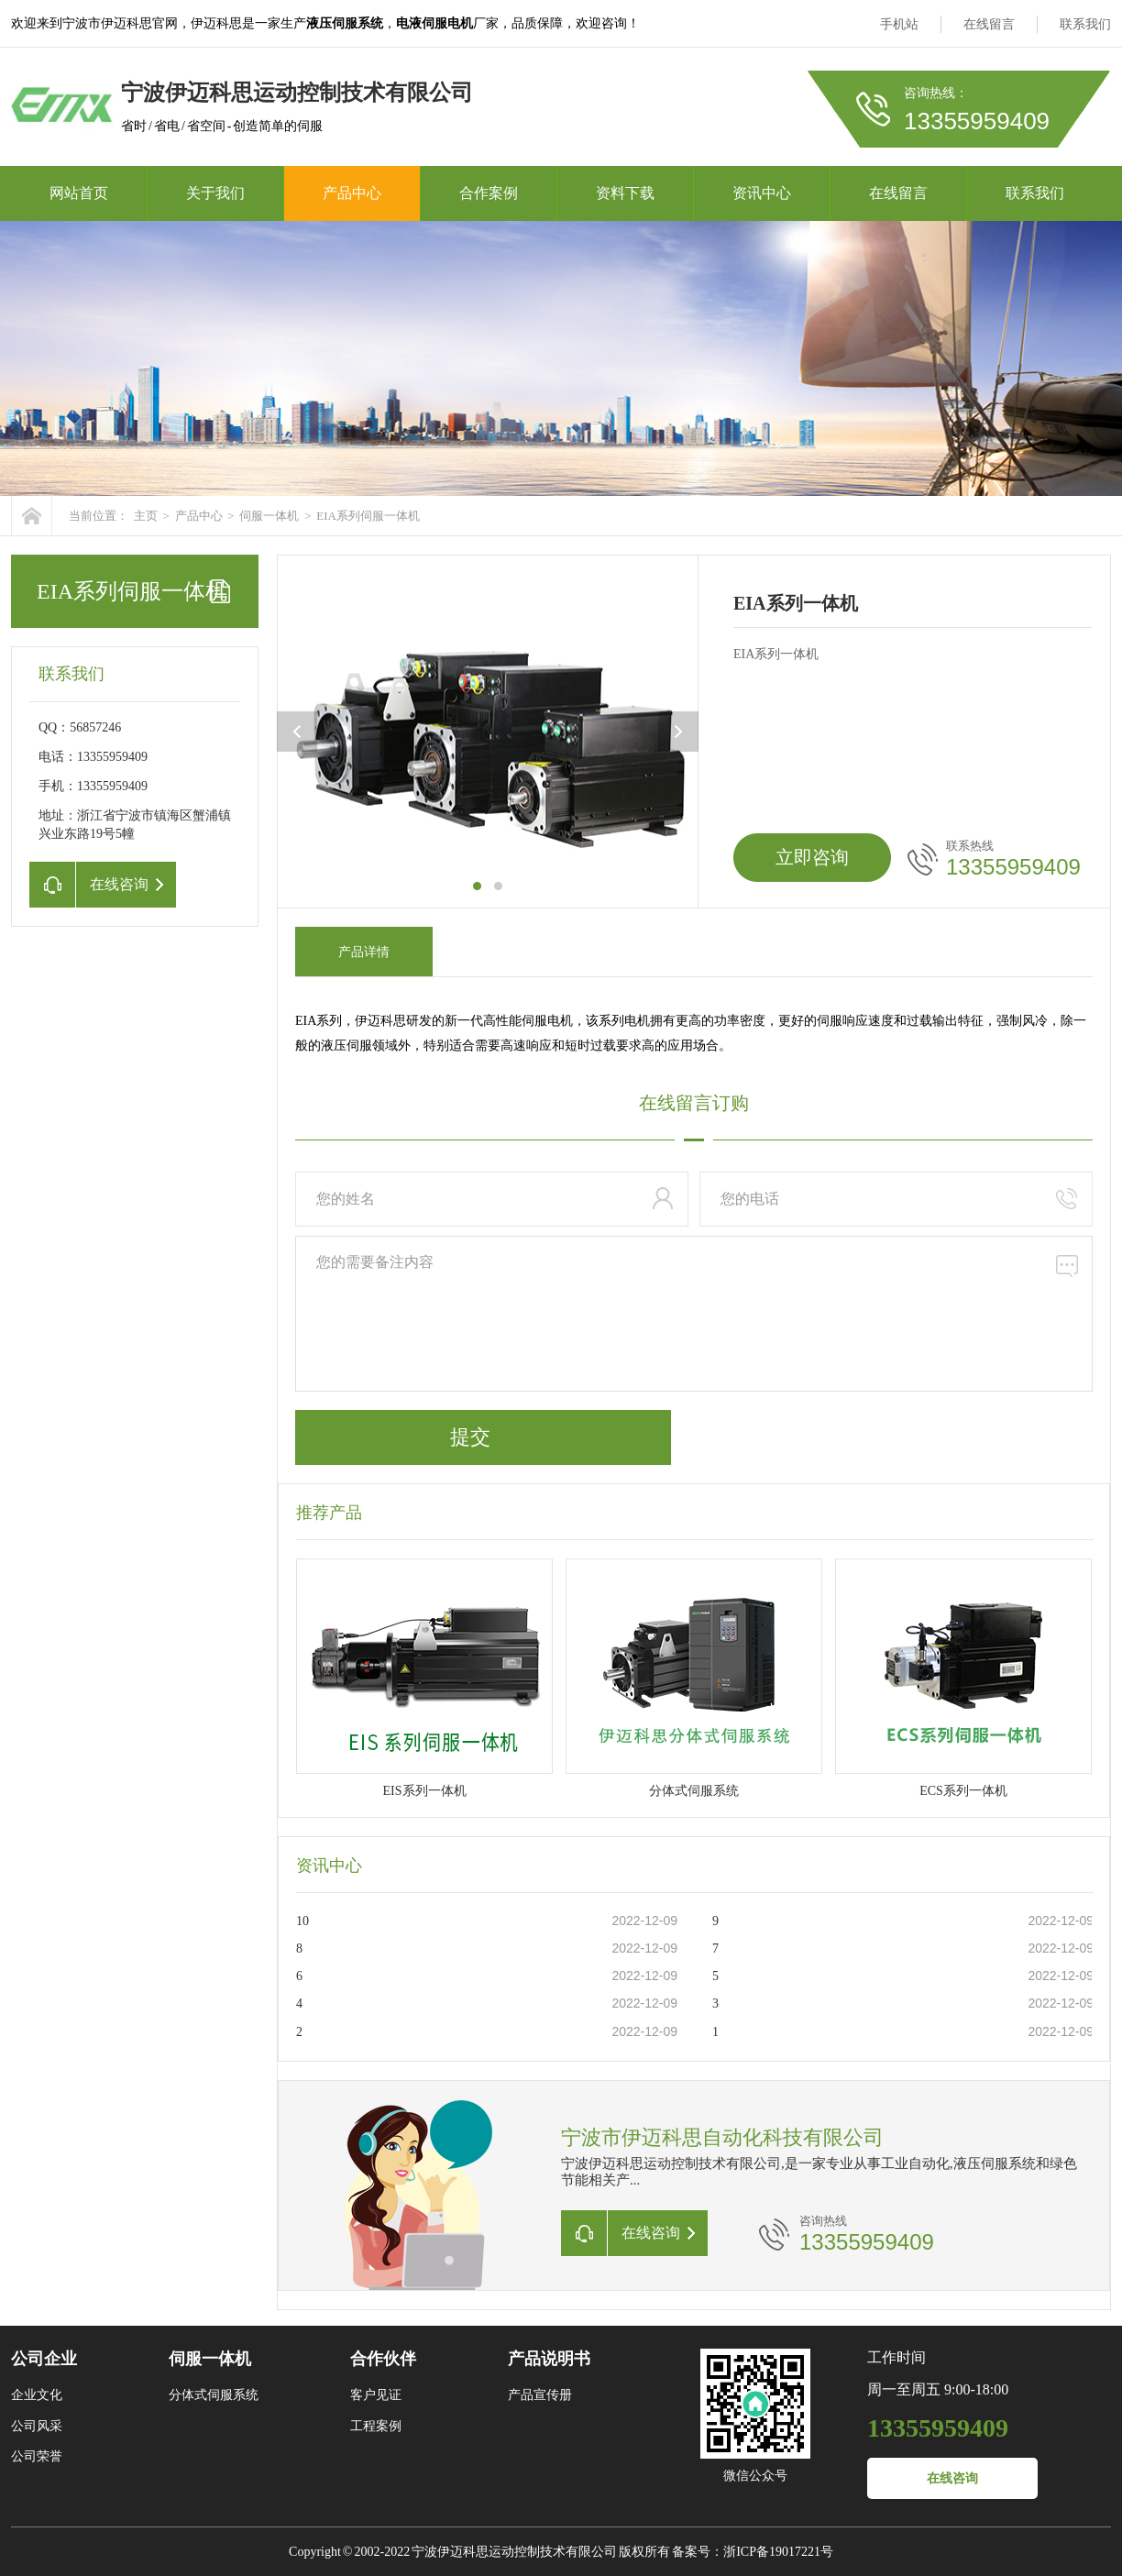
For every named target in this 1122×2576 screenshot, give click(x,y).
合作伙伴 (383, 2359)
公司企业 (44, 2359)
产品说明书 (549, 2359)
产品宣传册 (540, 2395)
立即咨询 (812, 857)
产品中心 (352, 193)
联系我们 (1085, 24)
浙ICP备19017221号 (778, 2552)
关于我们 (215, 193)
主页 (146, 516)
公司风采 (36, 2426)
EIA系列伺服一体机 (368, 516)
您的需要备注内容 (694, 1314)
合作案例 (488, 193)
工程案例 (376, 2426)
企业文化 (36, 2395)
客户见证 (376, 2395)
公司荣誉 (36, 2456)
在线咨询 (952, 2478)
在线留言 (989, 24)
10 (302, 1921)
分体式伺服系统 (213, 2395)
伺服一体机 (269, 516)
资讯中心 (761, 193)
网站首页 (79, 193)
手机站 (899, 24)
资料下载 (625, 193)
